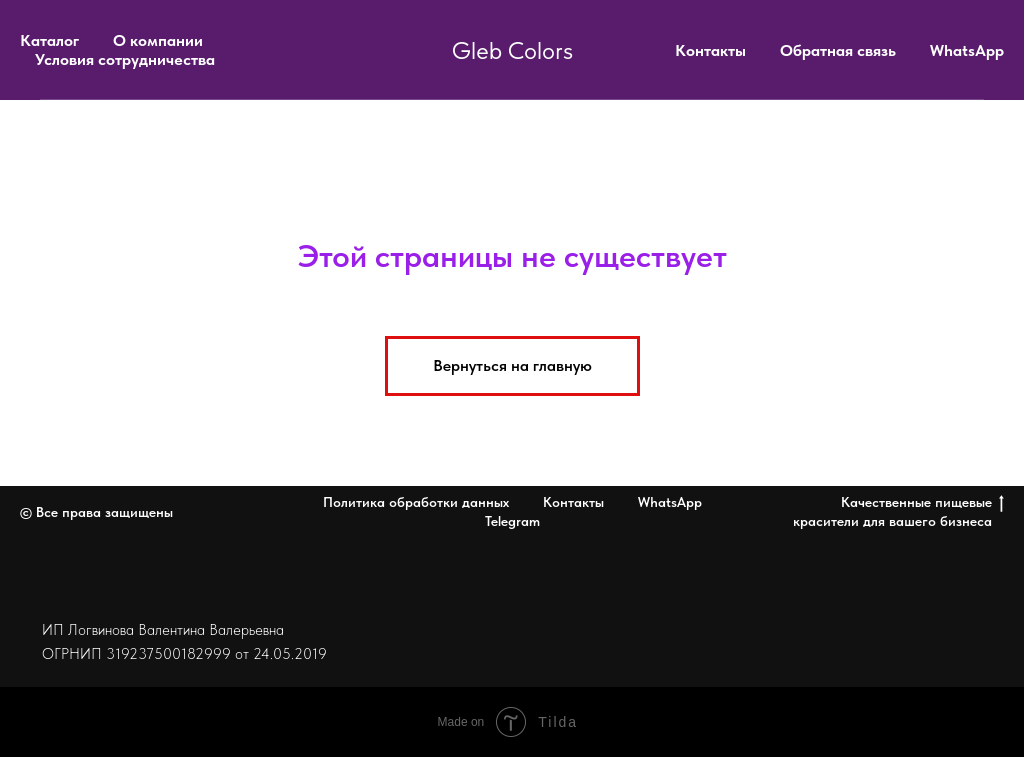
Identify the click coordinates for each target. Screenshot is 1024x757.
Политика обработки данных (416, 502)
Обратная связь (838, 50)
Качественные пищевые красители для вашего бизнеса (898, 511)
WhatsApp (967, 50)
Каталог (49, 40)
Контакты (710, 50)
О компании (158, 40)
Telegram (512, 521)
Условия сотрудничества (125, 59)
